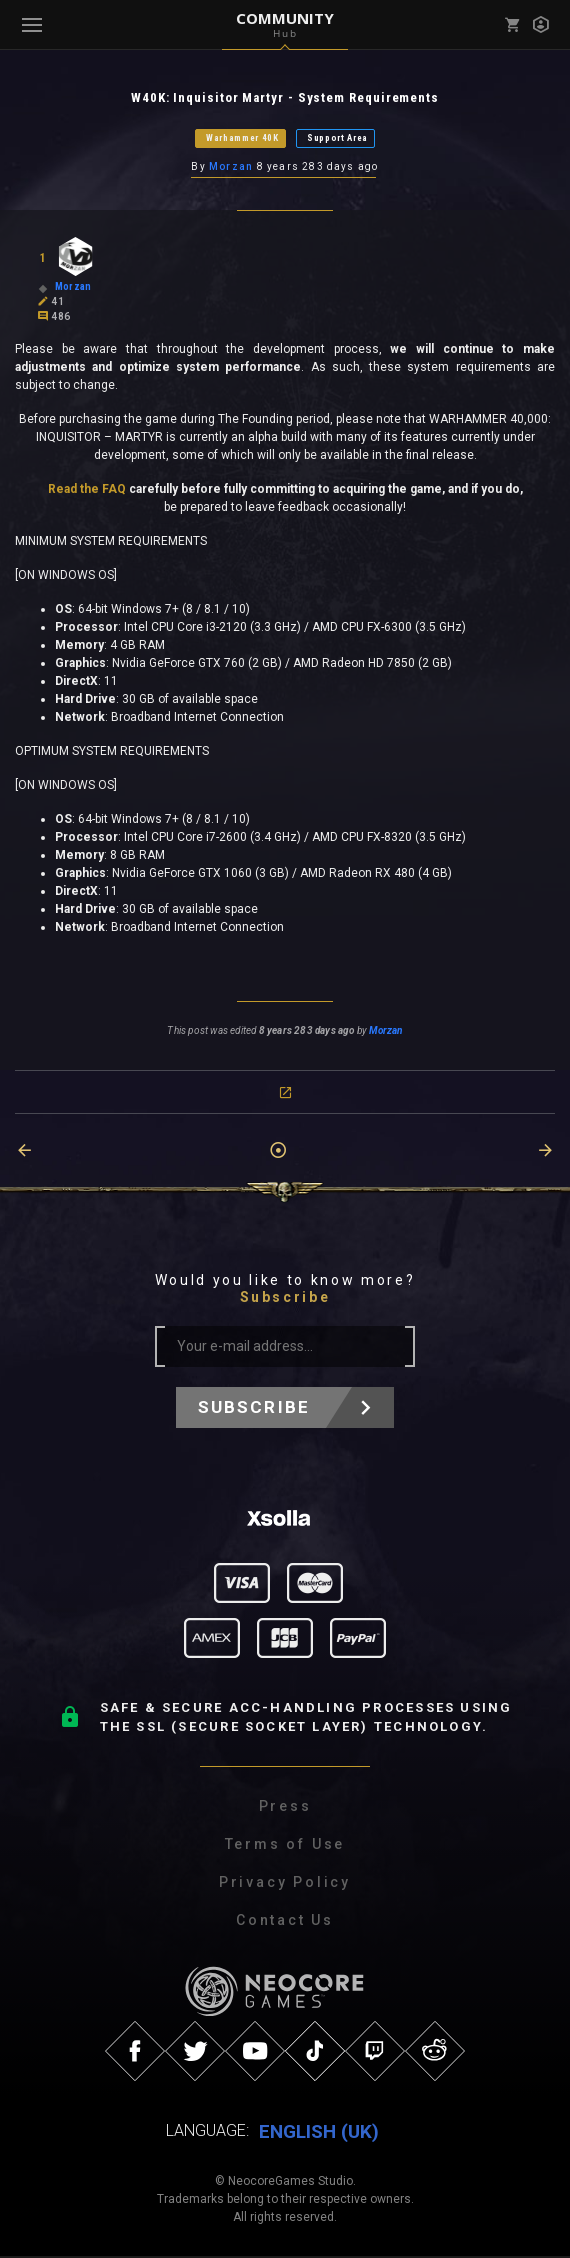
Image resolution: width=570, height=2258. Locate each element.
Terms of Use (285, 1847)
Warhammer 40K (242, 139)
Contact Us (285, 1923)
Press (285, 1809)
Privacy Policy (285, 1885)
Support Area (337, 139)
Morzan (231, 168)
